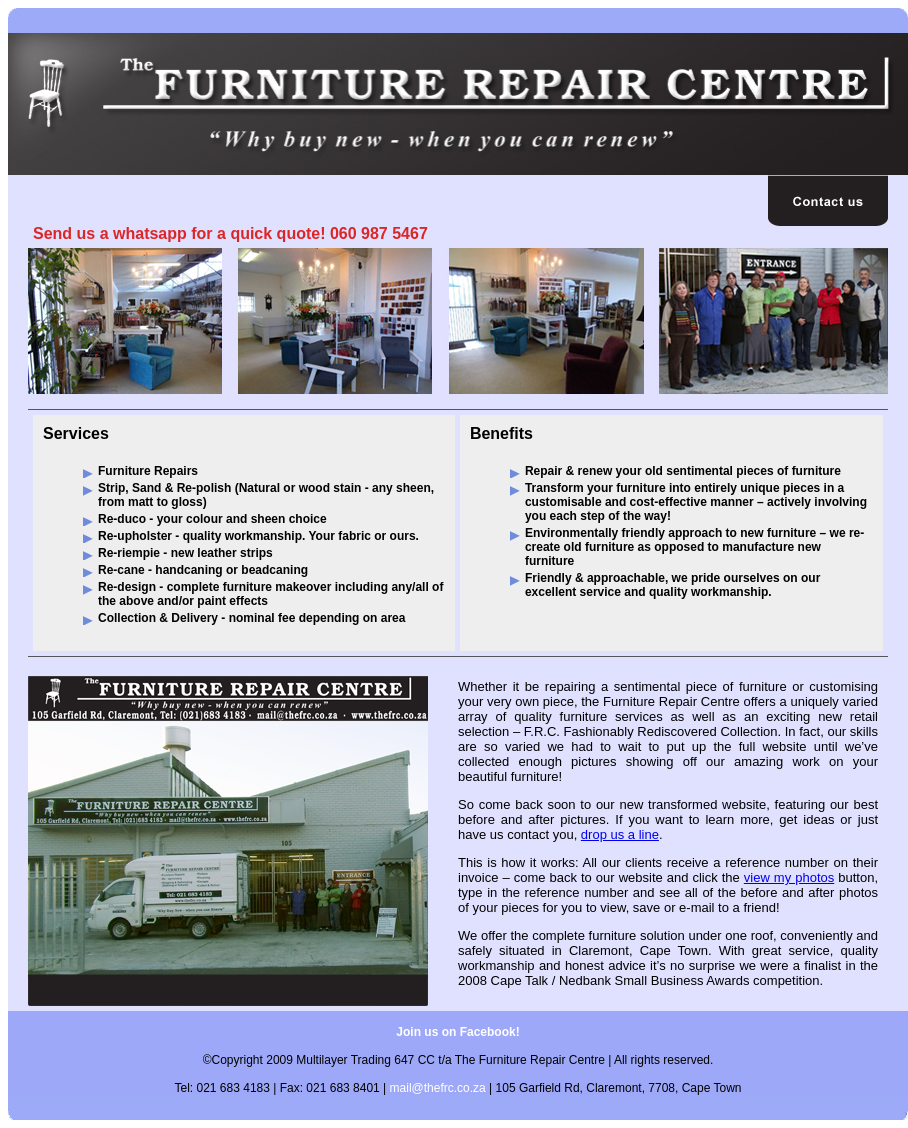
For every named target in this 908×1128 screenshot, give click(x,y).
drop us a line (620, 834)
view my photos (789, 877)
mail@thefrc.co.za (438, 1088)
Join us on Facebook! (457, 1032)
